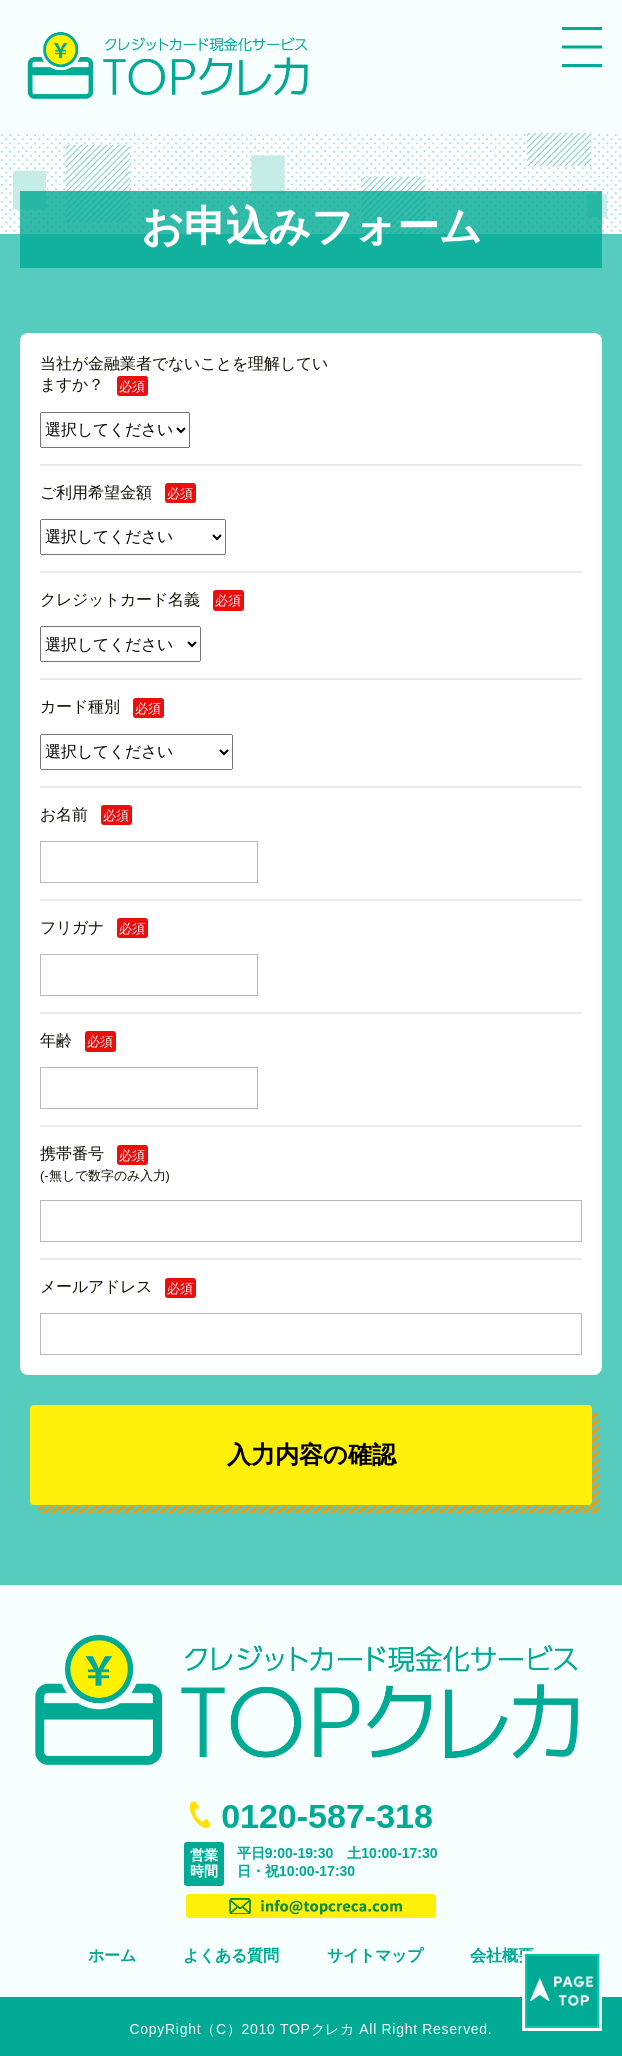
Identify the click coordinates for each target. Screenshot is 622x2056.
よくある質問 (231, 1955)
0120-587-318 (327, 1816)
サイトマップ (375, 1955)
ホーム (112, 1955)
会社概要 (502, 1955)
